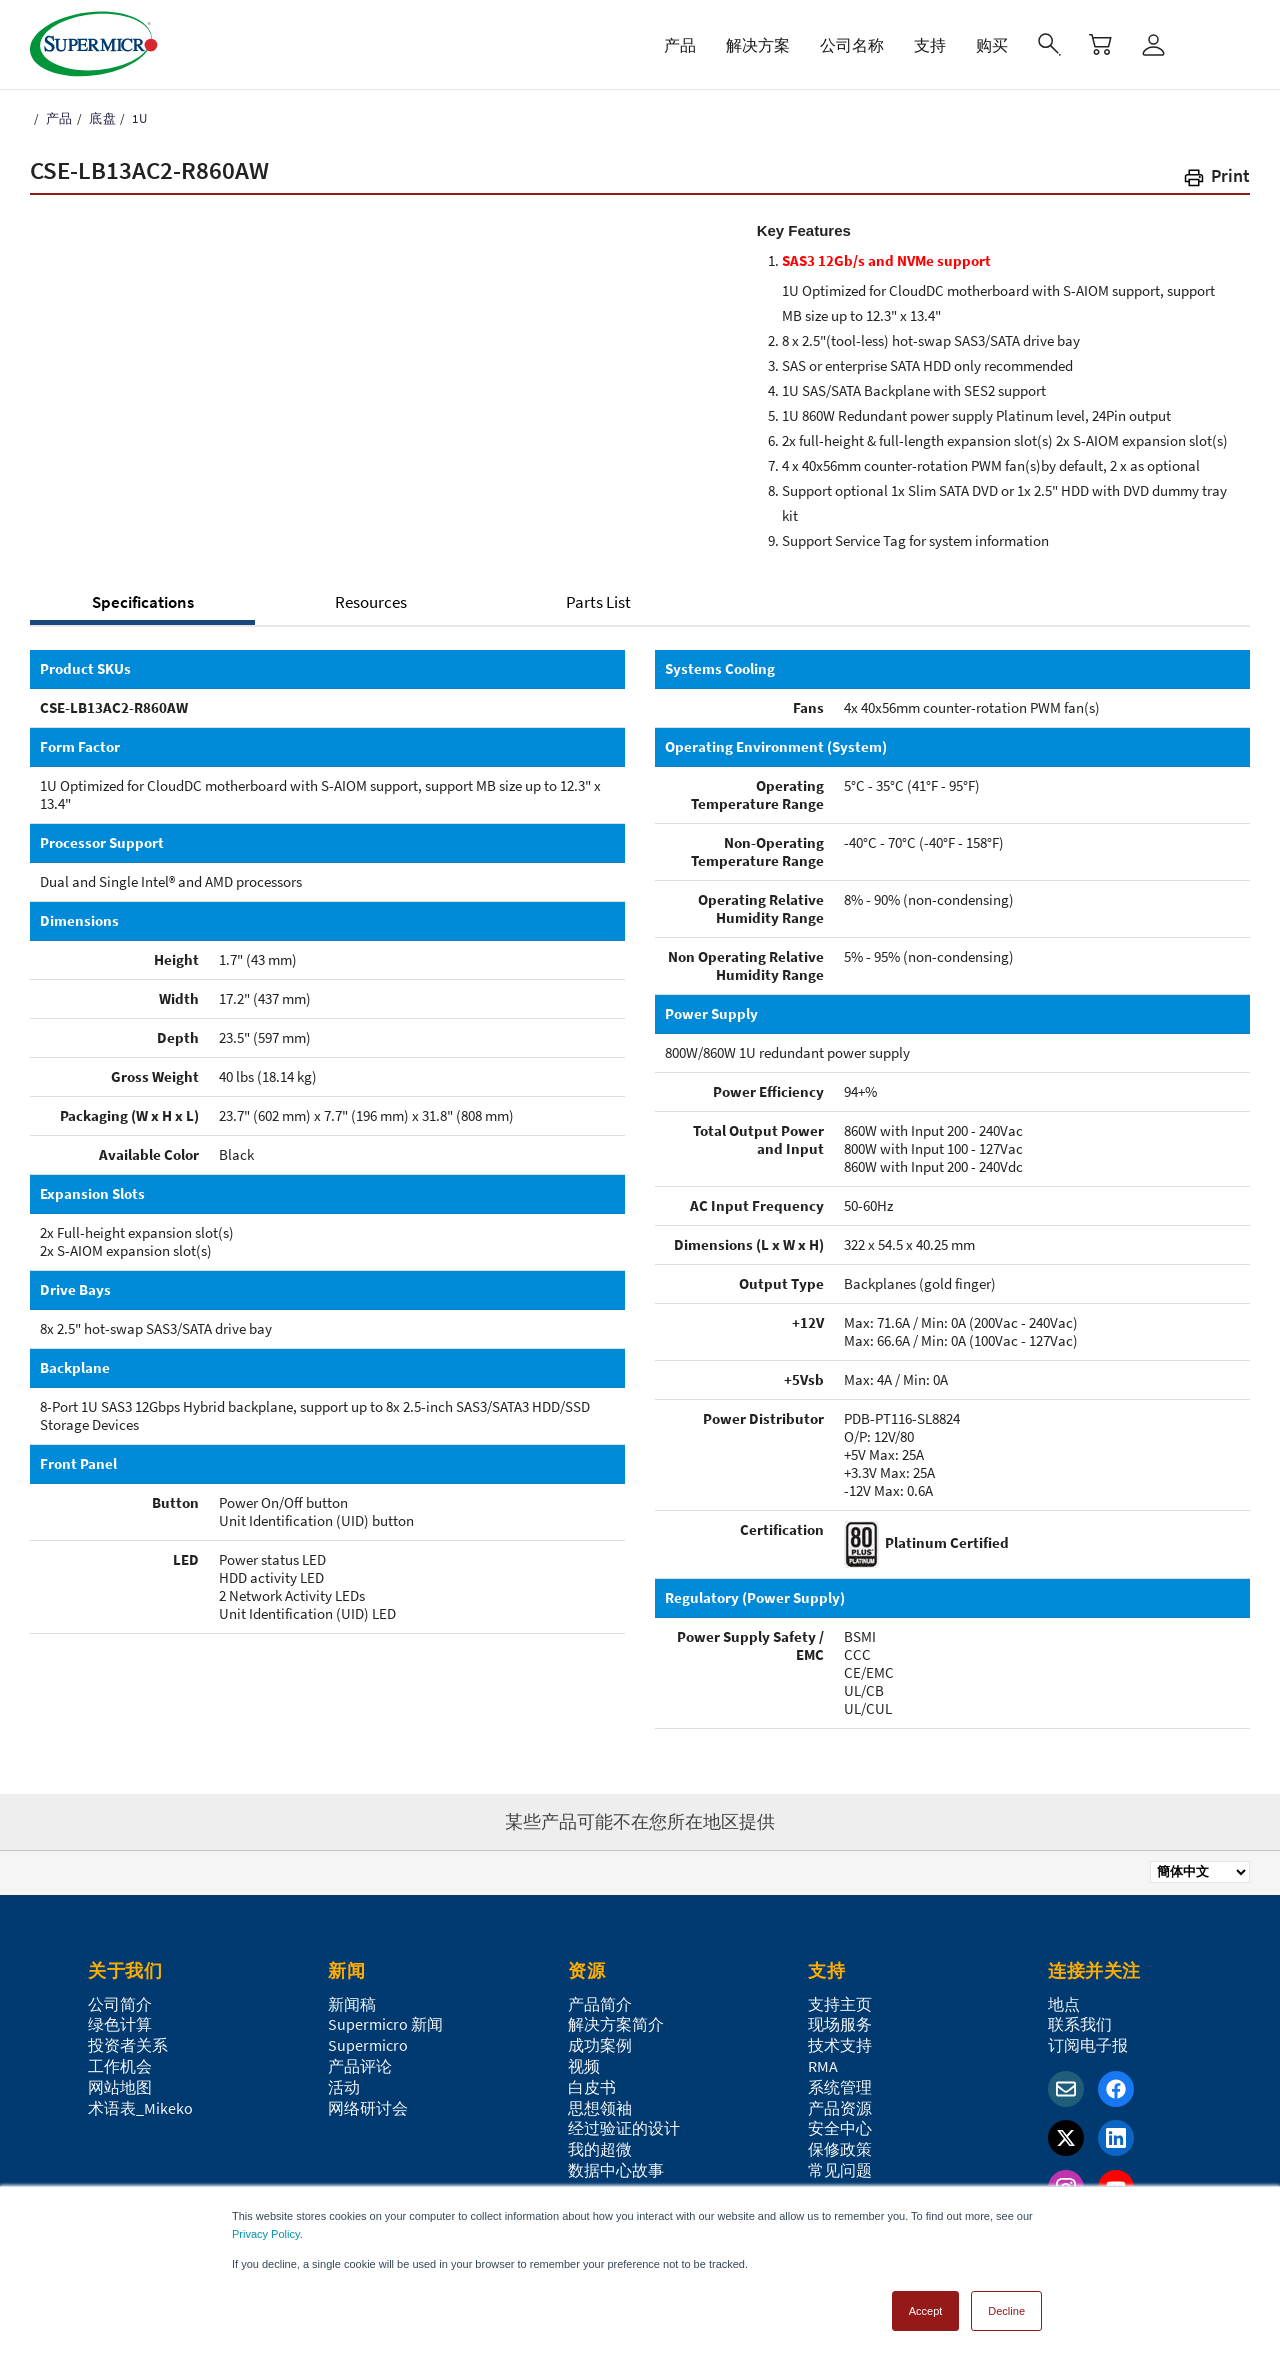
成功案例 (600, 2045)
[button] (1216, 179)
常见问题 (840, 2170)
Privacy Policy (266, 2234)
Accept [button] (926, 2311)
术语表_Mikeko (140, 2108)
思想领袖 (600, 2108)
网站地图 (120, 2087)
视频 (584, 2066)
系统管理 (840, 2087)
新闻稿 (352, 2004)
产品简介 (600, 2004)
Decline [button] (1006, 2311)
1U (137, 118)
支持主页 (840, 2004)
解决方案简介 (616, 2024)
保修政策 (840, 2149)
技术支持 (840, 2045)
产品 (57, 118)
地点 (1064, 2004)
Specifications (143, 602)
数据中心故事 (616, 2170)
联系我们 (1080, 2024)
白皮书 (592, 2087)
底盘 (100, 118)
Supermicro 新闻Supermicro (385, 2034)
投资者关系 (128, 2045)
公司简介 (120, 2004)
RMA (823, 2066)
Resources (371, 602)
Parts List (598, 602)
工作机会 (120, 2066)
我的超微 (600, 2149)
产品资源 (840, 2108)
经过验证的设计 (624, 2128)
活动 (344, 2087)
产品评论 (360, 2066)
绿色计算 (120, 2024)
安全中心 (840, 2128)
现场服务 (840, 2024)
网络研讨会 (368, 2108)
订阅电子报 (1088, 2045)
